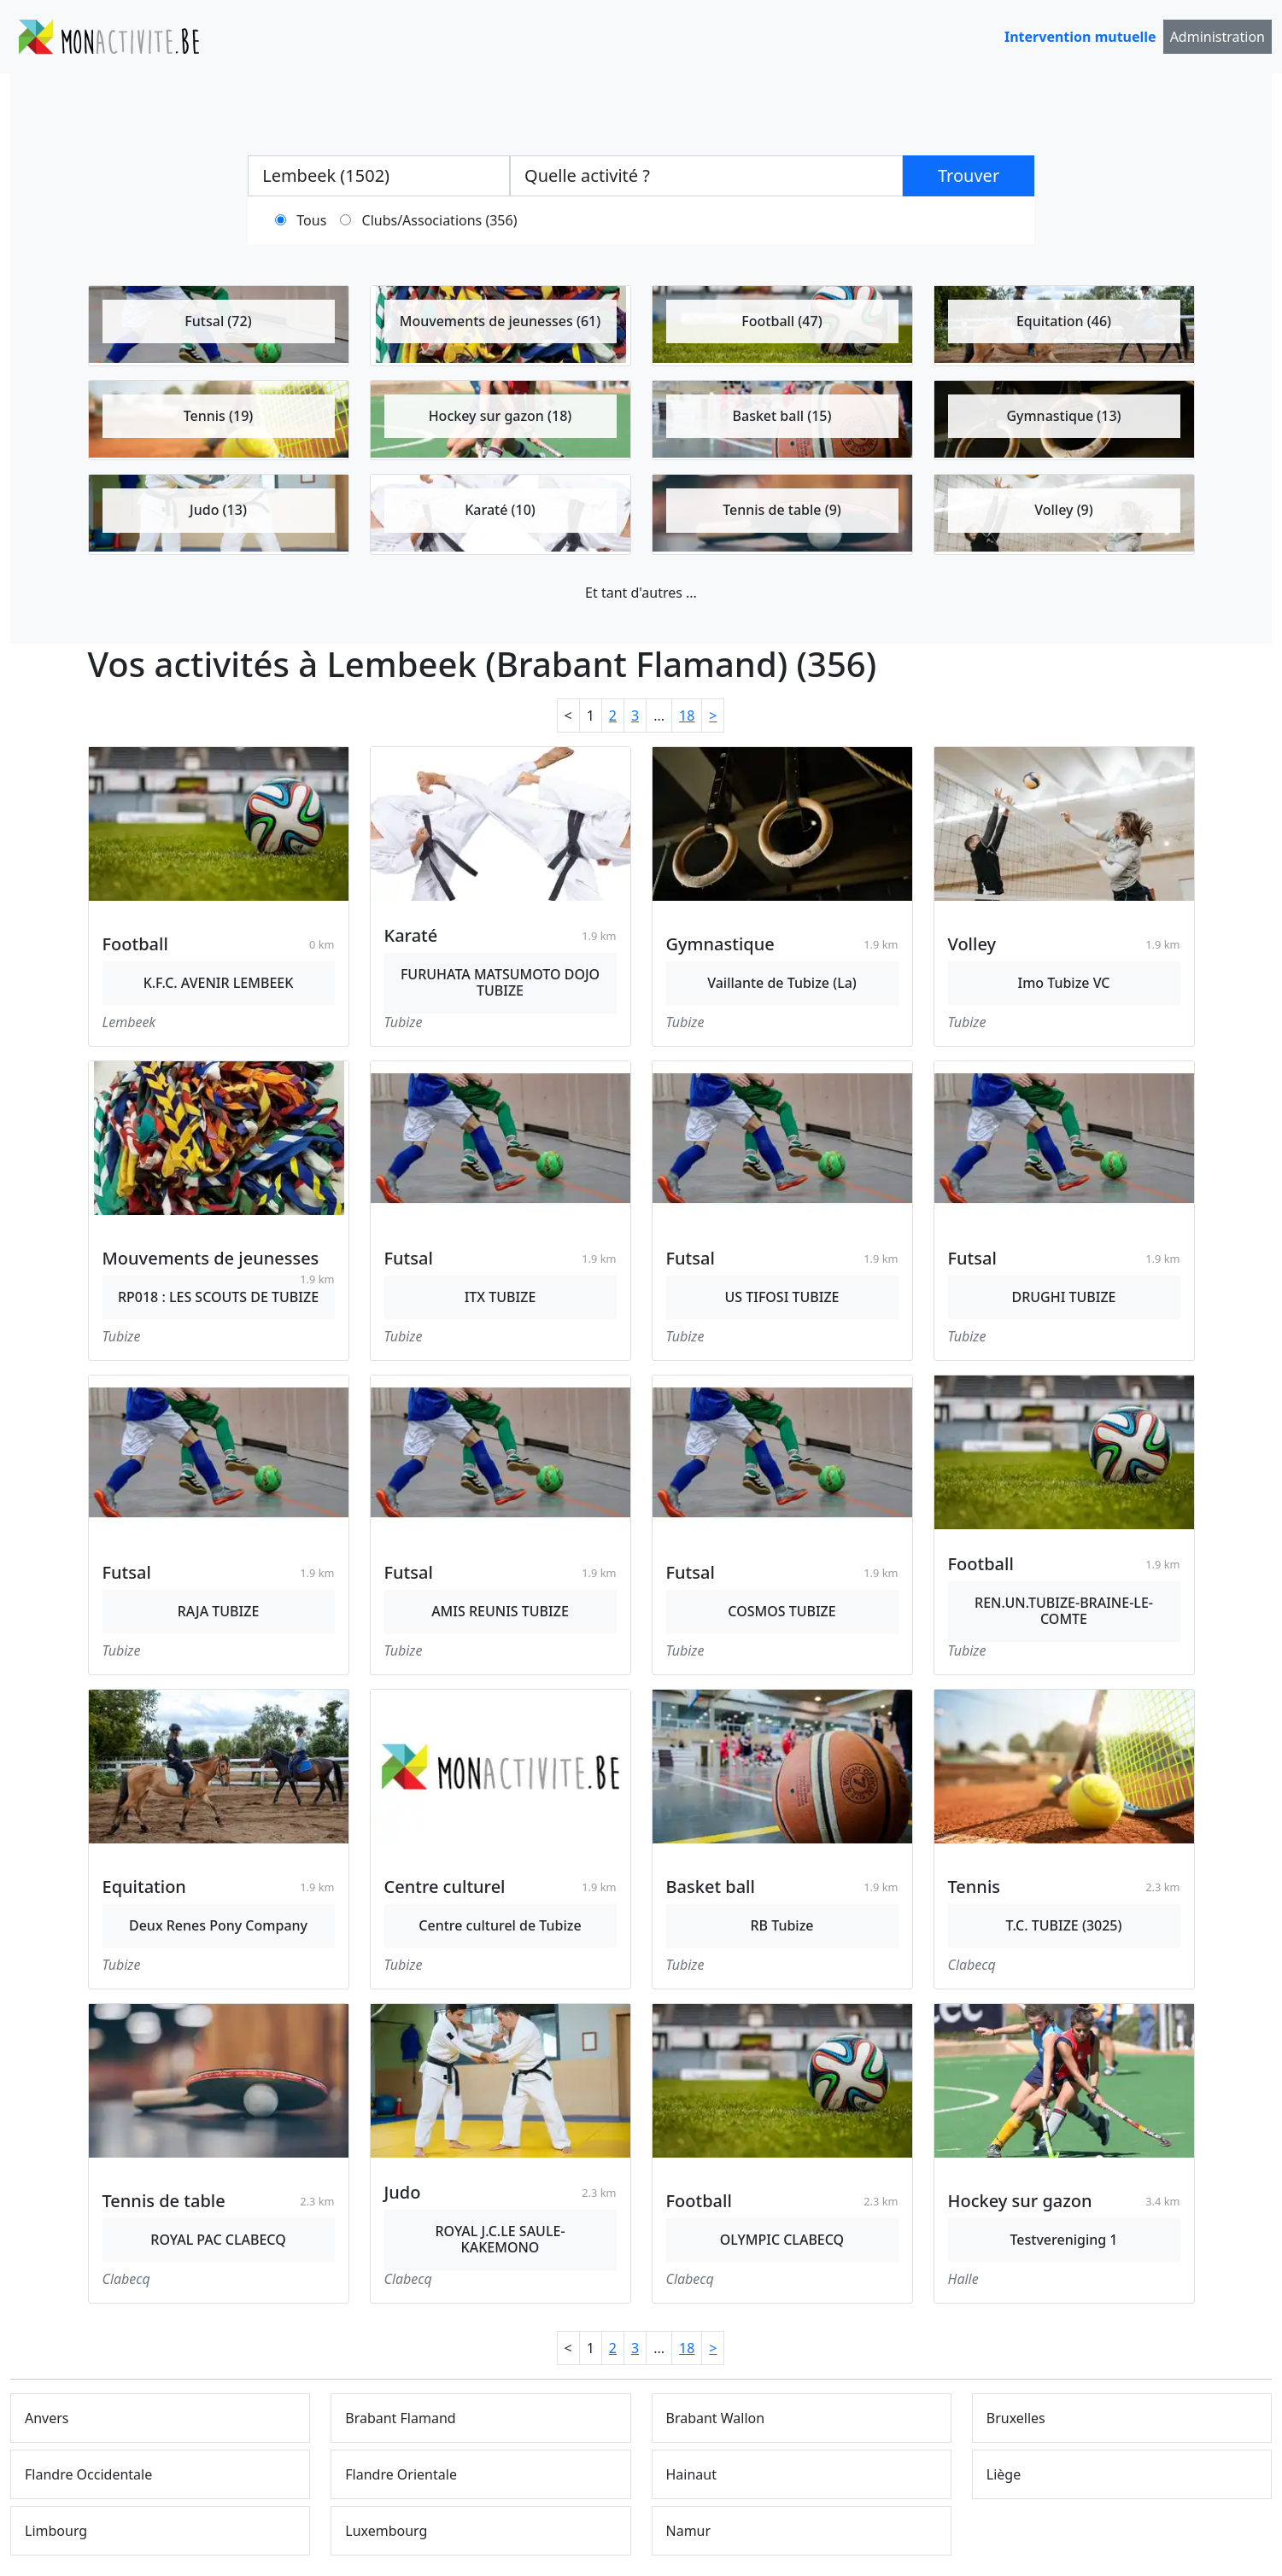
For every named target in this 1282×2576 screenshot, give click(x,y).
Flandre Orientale (401, 2474)
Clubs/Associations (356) (440, 220)
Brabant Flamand (400, 2418)
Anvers (47, 2418)
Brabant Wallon (715, 2418)
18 (686, 715)
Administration (1217, 36)
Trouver (968, 175)
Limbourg (56, 2530)
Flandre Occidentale (88, 2474)
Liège (1003, 2474)
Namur (688, 2530)
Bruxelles (1015, 2418)
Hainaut (691, 2474)
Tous (311, 220)
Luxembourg (386, 2530)
